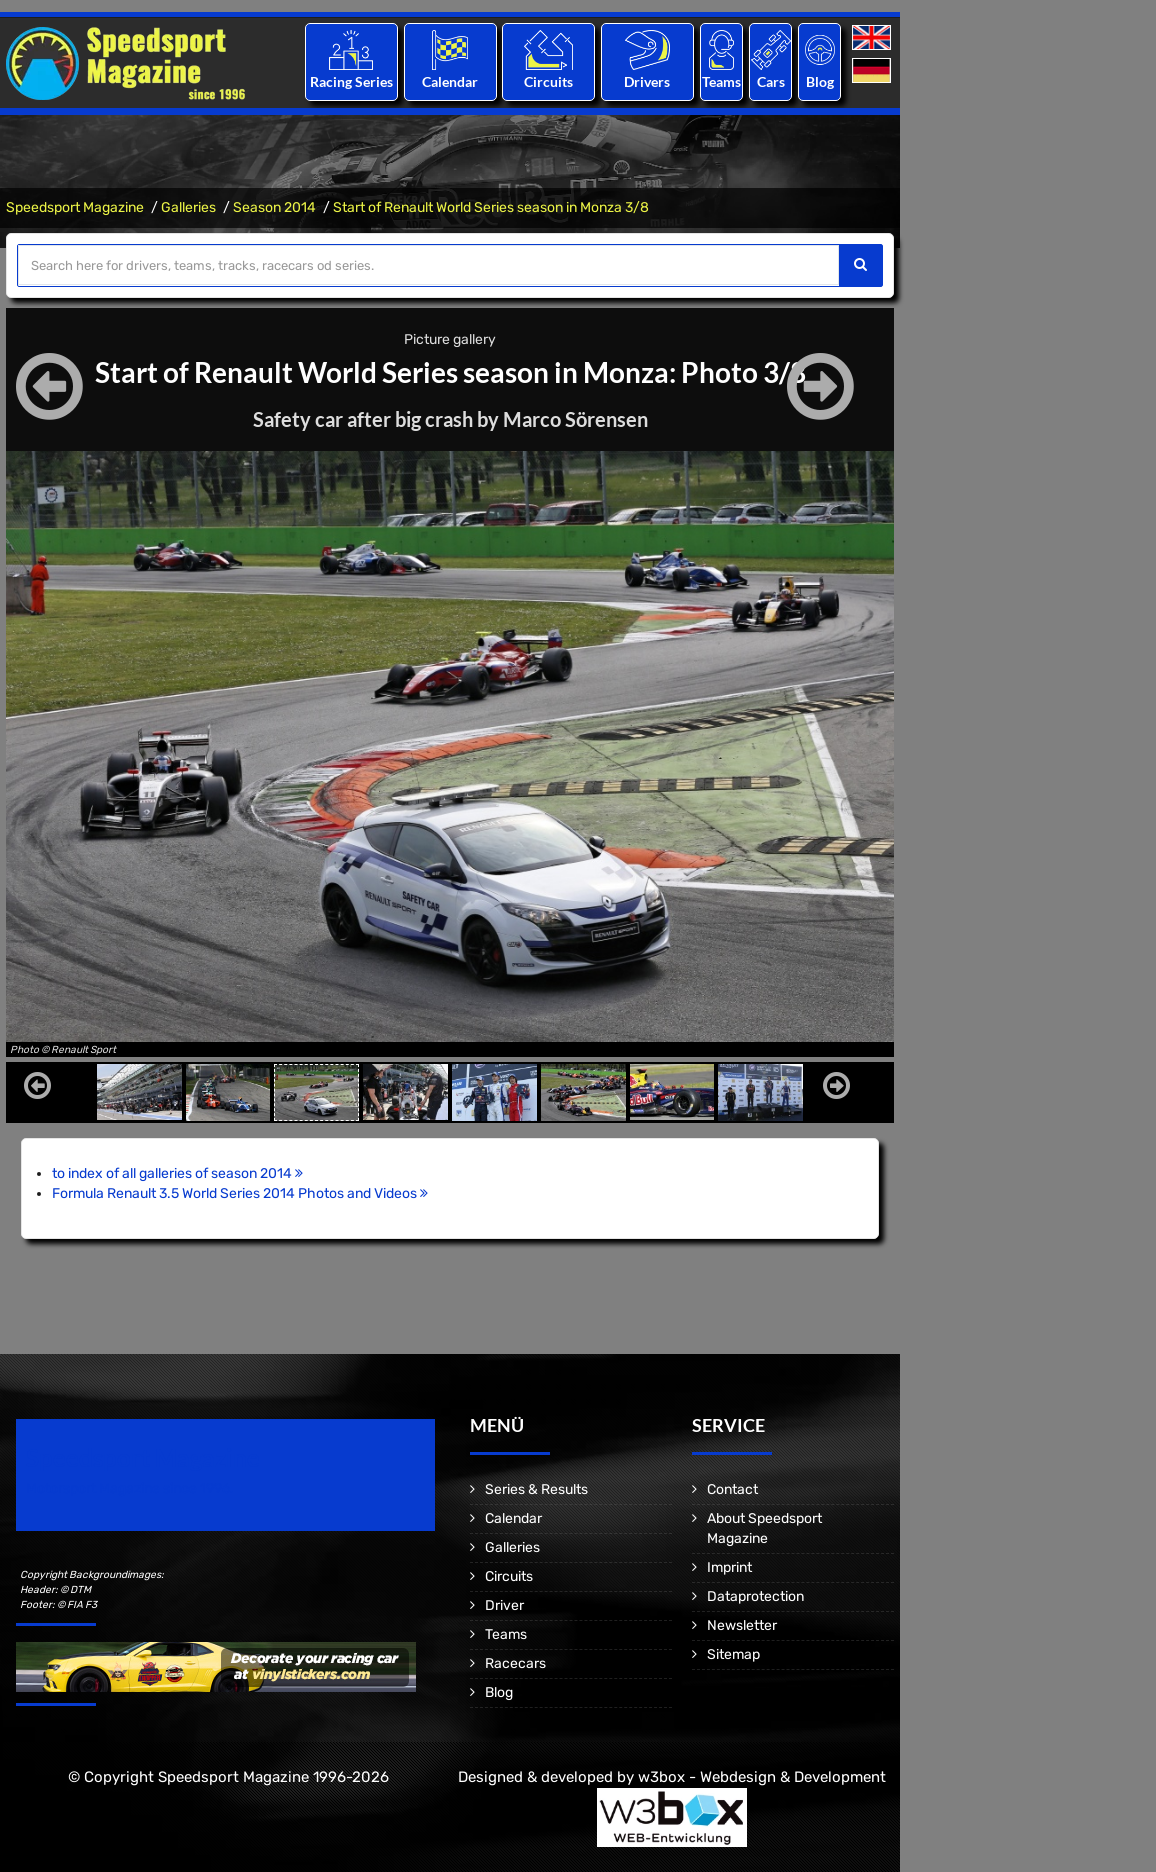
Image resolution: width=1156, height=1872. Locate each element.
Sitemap (733, 1654)
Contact (732, 1489)
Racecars (515, 1663)
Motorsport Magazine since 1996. (130, 1488)
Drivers (647, 81)
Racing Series (351, 81)
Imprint (729, 1567)
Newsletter (742, 1625)
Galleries (188, 207)
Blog (820, 81)
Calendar (450, 81)
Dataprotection (755, 1596)
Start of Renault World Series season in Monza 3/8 (491, 207)
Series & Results (536, 1489)
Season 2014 (274, 207)
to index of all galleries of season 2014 (177, 1173)
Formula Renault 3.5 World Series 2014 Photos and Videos (240, 1193)
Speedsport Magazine (75, 207)
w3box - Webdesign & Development (762, 1777)
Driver (504, 1605)
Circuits (548, 81)
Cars (771, 81)
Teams (721, 81)
